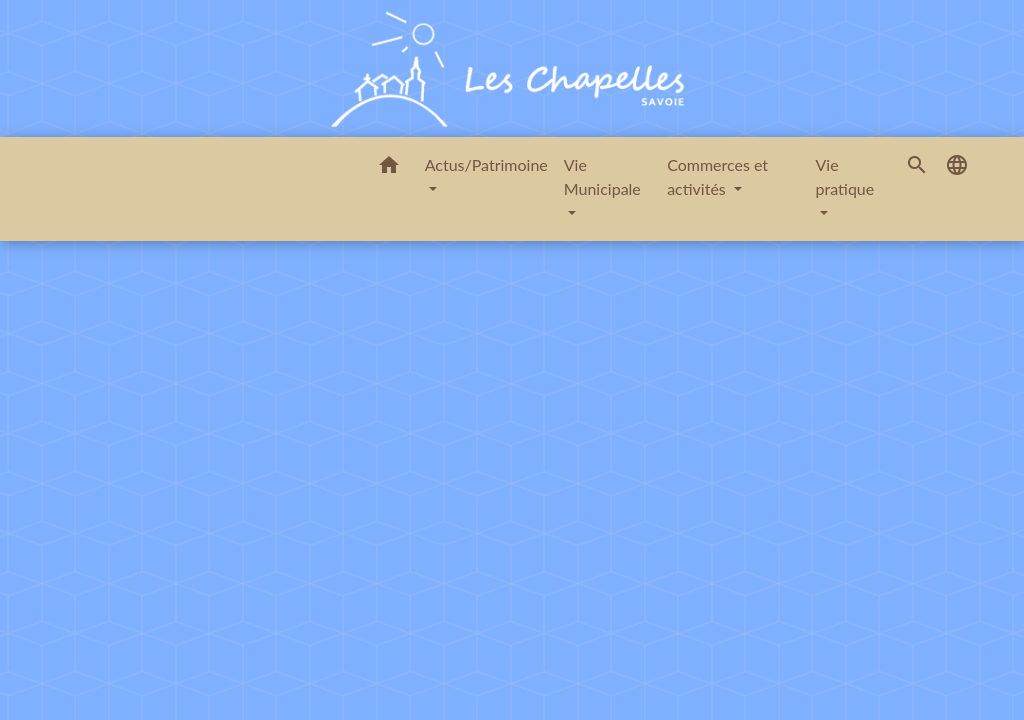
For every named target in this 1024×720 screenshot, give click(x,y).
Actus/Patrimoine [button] (486, 164)
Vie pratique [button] (845, 176)
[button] (389, 168)
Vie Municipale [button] (602, 176)
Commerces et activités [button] (717, 176)
